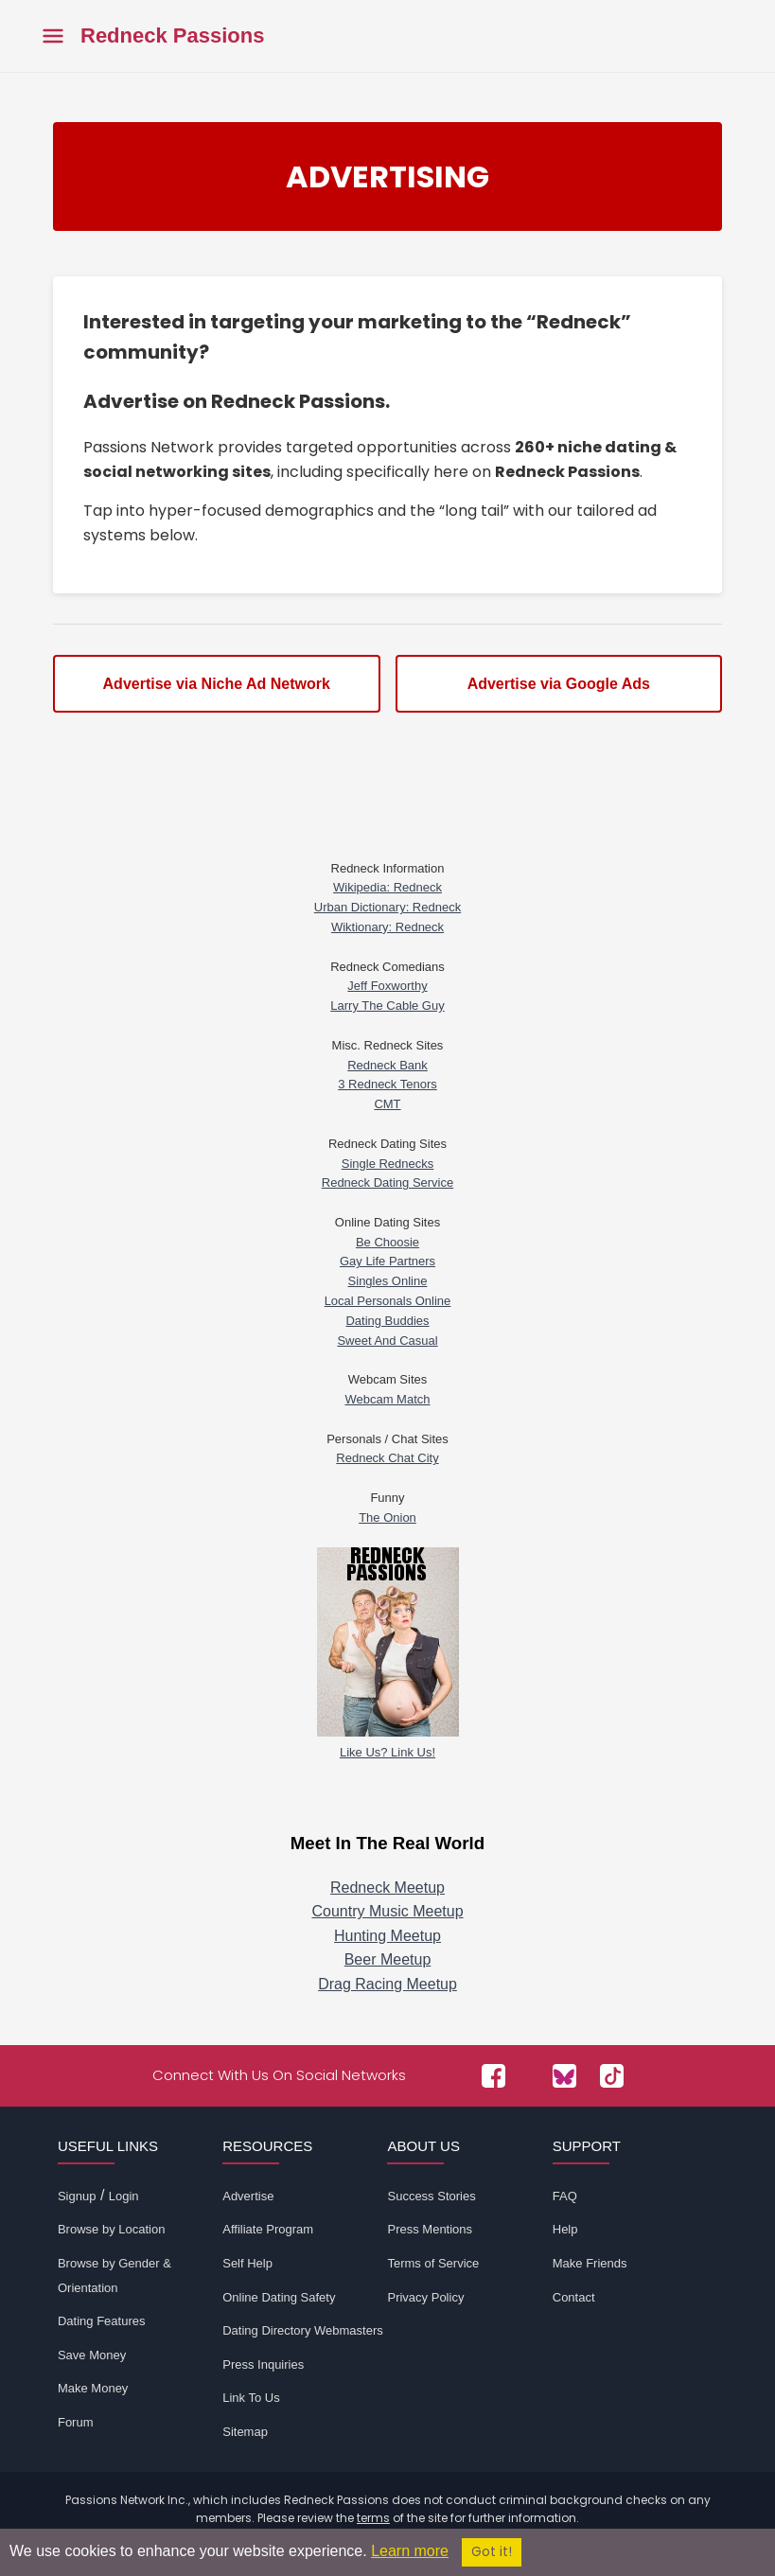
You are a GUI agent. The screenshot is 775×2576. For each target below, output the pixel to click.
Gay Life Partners (387, 1261)
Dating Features (102, 2321)
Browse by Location (111, 2229)
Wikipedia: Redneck (387, 887)
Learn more (410, 2551)
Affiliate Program (267, 2229)
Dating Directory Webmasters (302, 2330)
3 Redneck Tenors (387, 1084)
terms (373, 2518)
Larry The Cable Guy (387, 1005)
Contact (574, 2297)
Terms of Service (433, 2263)
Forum (76, 2422)
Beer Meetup (388, 1959)
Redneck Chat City (387, 1458)
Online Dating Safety (278, 2297)
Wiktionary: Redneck (387, 927)
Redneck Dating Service (387, 1182)
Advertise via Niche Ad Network (216, 684)
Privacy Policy (425, 2297)
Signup (77, 2196)
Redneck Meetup (387, 1887)
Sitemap (245, 2432)
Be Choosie (387, 1242)
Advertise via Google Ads (558, 684)
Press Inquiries (263, 2364)
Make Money (93, 2388)
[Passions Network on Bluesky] (564, 2076)
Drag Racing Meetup (387, 1984)
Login (124, 2196)
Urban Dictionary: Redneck (387, 907)
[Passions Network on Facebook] (493, 2076)
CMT (387, 1104)
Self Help (247, 2263)
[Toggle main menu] (53, 36)
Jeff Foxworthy (387, 986)
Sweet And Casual (387, 1340)
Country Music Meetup (387, 1911)
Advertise (247, 2196)
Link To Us (250, 2398)
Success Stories (431, 2196)
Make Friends (590, 2263)
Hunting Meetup (387, 1936)
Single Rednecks (388, 1163)
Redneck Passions (172, 36)
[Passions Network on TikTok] (612, 2076)
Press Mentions (429, 2229)
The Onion (387, 1517)
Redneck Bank (387, 1065)
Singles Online (388, 1281)
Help (565, 2229)
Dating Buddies (387, 1321)
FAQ (565, 2196)
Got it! (491, 2552)
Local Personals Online (388, 1301)
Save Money (92, 2355)
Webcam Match (387, 1399)
